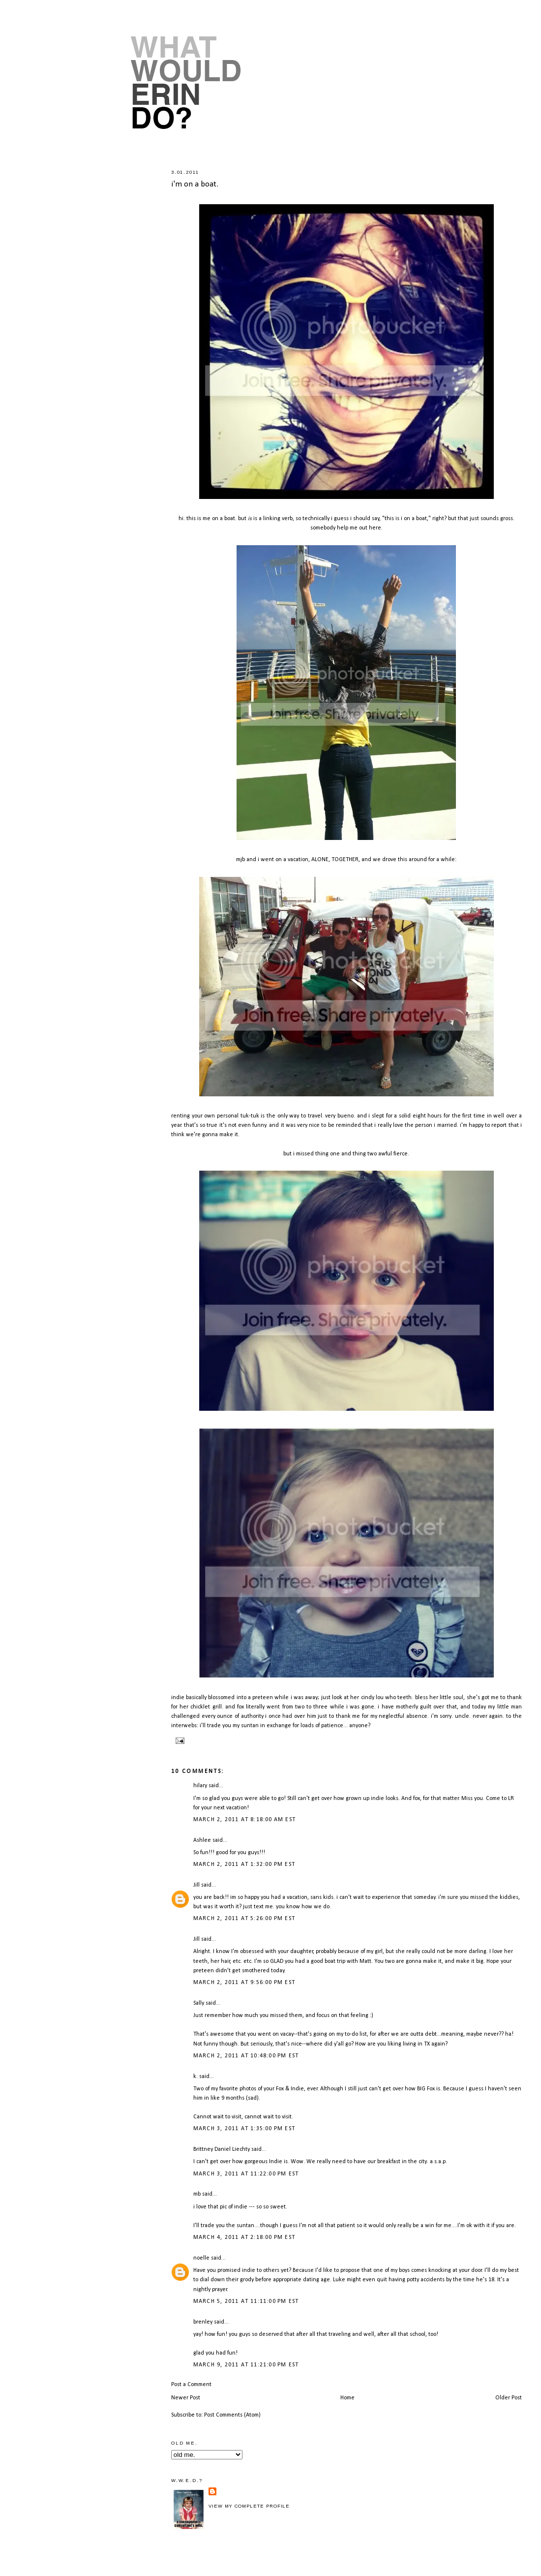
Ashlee (202, 1840)
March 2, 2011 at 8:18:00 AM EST (244, 1820)
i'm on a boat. (194, 184)
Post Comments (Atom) (232, 2415)
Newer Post (185, 2398)
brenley (202, 2322)
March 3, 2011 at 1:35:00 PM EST (244, 2129)
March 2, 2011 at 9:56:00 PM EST (244, 1983)
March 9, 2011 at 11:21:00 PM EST (246, 2365)
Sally (198, 2003)
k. (195, 2076)
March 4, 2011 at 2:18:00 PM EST (244, 2237)
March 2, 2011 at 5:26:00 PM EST (244, 1919)
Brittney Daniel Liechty (221, 2149)
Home (347, 2398)
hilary (200, 1786)
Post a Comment (191, 2385)
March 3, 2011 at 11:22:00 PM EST (246, 2174)
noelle (201, 2258)
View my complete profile (249, 2506)
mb (197, 2194)
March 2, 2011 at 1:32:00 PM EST (244, 1864)
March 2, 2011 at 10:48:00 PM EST (246, 2056)
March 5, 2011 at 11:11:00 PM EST (246, 2301)
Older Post (508, 2398)
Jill (196, 1885)
